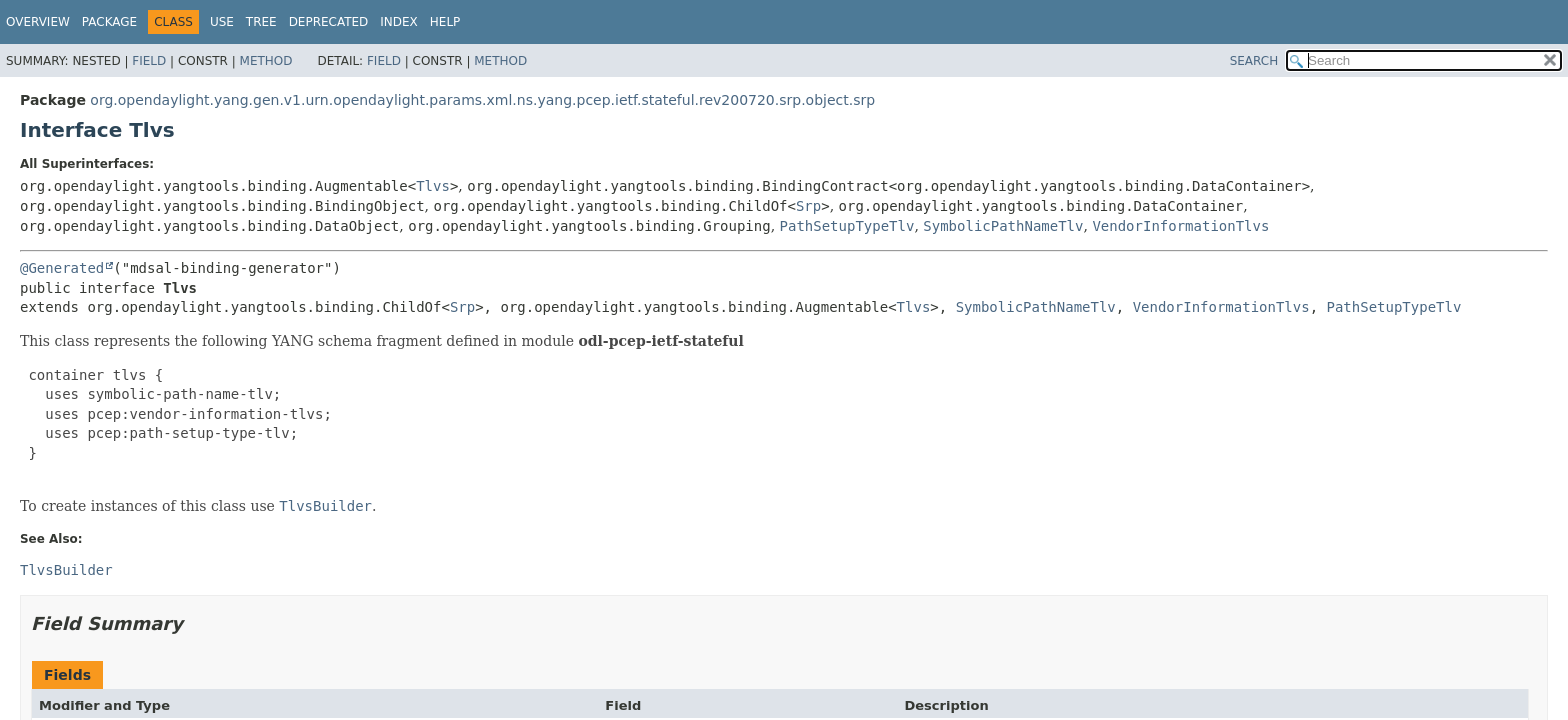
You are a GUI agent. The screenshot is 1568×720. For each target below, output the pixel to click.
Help (445, 22)
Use (222, 22)
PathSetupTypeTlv (847, 226)
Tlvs (433, 186)
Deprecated (329, 22)
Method (266, 61)
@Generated (62, 268)
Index (399, 22)
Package (109, 22)
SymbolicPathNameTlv (1003, 226)
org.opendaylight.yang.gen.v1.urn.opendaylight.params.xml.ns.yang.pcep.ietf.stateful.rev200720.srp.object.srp (482, 100)
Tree (261, 22)
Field (149, 61)
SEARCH (1254, 61)
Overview (38, 22)
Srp (808, 206)
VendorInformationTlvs (1180, 226)
